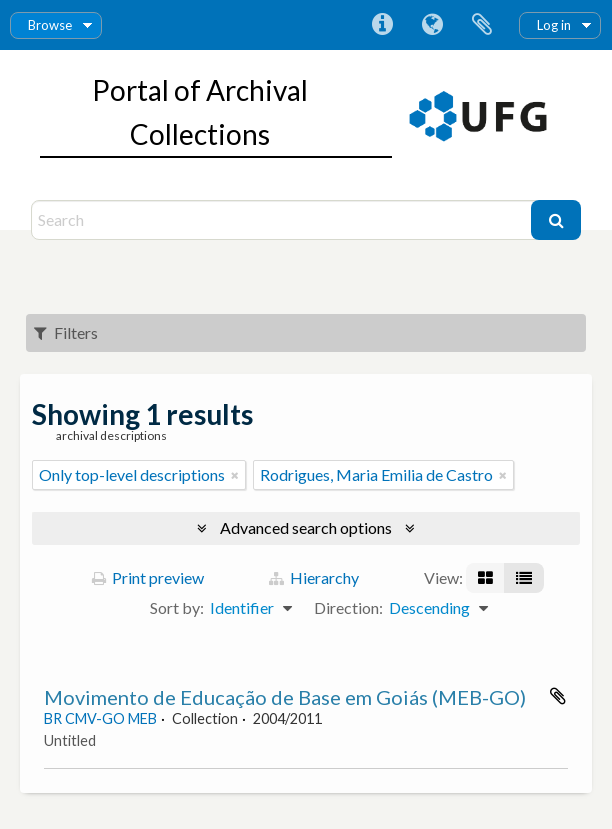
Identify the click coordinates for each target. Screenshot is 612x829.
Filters (66, 332)
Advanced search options (306, 527)
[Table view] (524, 578)
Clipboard (482, 25)
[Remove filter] (235, 475)
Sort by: (177, 607)
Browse (50, 25)
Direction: (348, 607)
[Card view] (485, 578)
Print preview (148, 577)
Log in (554, 25)
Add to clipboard (558, 696)
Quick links (382, 25)
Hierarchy (314, 577)
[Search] (284, 220)
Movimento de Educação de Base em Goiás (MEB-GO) (285, 697)
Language (432, 25)
